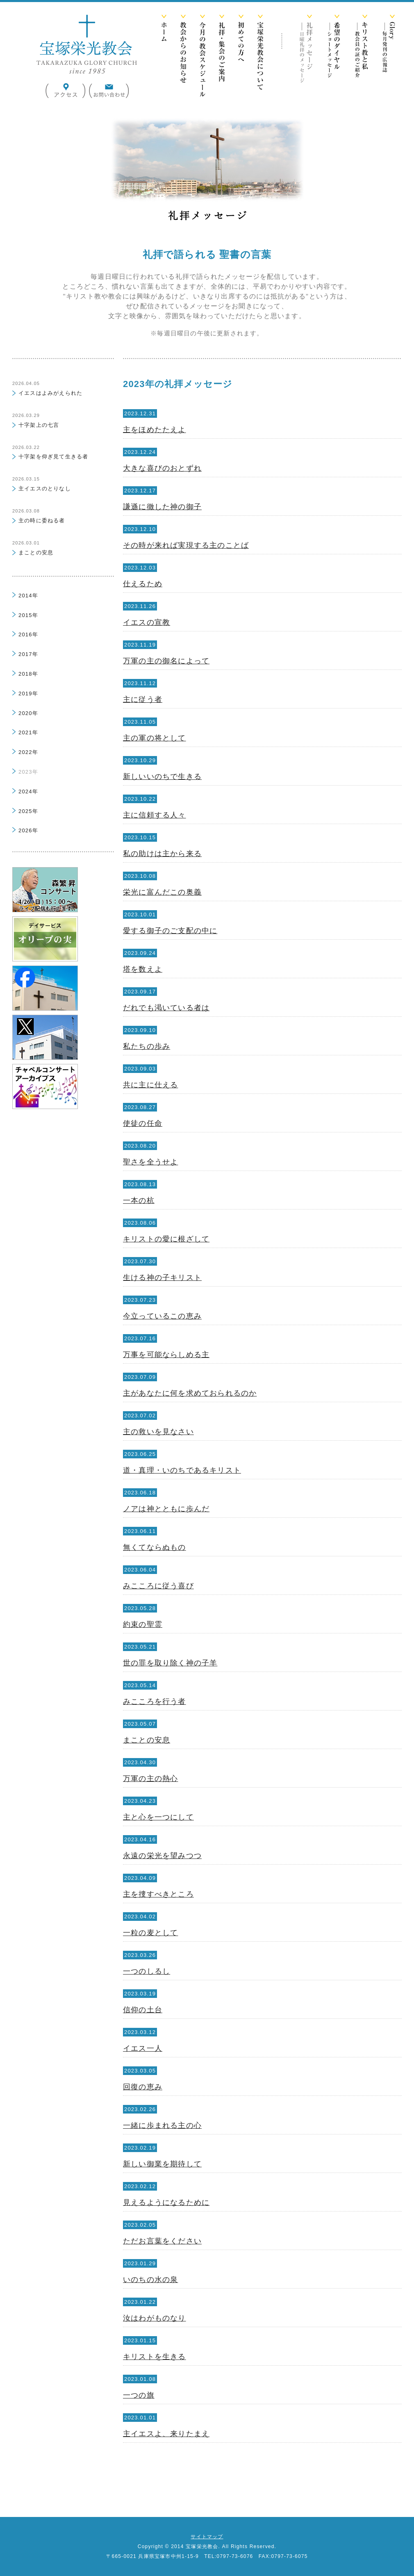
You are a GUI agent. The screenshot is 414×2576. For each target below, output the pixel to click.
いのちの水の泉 (150, 2279)
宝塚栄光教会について (260, 57)
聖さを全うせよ (150, 1162)
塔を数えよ (142, 969)
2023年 (28, 772)
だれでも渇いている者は (166, 1008)
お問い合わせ (109, 90)
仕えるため (142, 584)
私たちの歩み (146, 1046)
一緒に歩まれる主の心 (162, 2125)
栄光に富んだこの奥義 (162, 892)
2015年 (28, 615)
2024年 (28, 791)
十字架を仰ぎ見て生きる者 (53, 456)
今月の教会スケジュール (202, 57)
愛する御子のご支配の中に (170, 931)
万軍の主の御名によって (166, 661)
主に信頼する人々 (154, 815)
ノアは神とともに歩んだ (166, 1509)
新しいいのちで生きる (162, 776)
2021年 (28, 732)
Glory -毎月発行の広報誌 (388, 57)
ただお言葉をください (162, 2241)
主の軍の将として (154, 738)
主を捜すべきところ (158, 1894)
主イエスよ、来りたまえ (166, 2434)
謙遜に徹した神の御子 (162, 507)
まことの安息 (146, 1740)
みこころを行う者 (154, 1701)
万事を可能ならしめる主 (166, 1355)
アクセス (65, 90)
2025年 (28, 811)
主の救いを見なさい (158, 1432)
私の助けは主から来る (162, 854)
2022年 (28, 752)
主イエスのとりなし (44, 488)
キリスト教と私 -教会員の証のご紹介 (361, 57)
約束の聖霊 (142, 1624)
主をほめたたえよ (154, 430)
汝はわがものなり (154, 2318)
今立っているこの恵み (162, 1316)
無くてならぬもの (154, 1547)
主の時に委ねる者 (41, 520)
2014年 (28, 595)
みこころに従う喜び (158, 1586)
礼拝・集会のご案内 (222, 57)
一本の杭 (139, 1200)
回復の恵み (142, 2087)
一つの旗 (139, 2395)
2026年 (28, 830)
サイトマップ (207, 2537)
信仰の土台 (142, 2010)
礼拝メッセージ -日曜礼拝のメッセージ (306, 57)
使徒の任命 (142, 1123)
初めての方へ (241, 57)
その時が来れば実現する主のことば (186, 545)
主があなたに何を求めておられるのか (190, 1393)
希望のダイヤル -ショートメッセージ (333, 57)
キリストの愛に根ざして (166, 1239)
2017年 (28, 654)
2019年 (28, 693)
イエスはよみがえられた (50, 393)
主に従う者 (142, 699)
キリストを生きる (154, 2357)
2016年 (28, 634)
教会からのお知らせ (183, 57)
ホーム (164, 57)
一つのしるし (146, 1971)
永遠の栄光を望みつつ (162, 1856)
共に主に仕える (150, 1085)
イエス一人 (142, 2048)
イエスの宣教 (146, 622)
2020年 (28, 713)
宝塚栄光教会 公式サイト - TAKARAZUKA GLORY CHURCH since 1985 (86, 44)
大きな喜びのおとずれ (162, 468)
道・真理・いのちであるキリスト (182, 1470)
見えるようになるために (166, 2202)
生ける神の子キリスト (162, 1277)
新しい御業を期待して (162, 2164)
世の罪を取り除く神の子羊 (170, 1663)
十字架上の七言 (38, 425)
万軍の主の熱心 (150, 1778)
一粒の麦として (150, 1933)
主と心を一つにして (158, 1817)
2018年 (28, 674)
